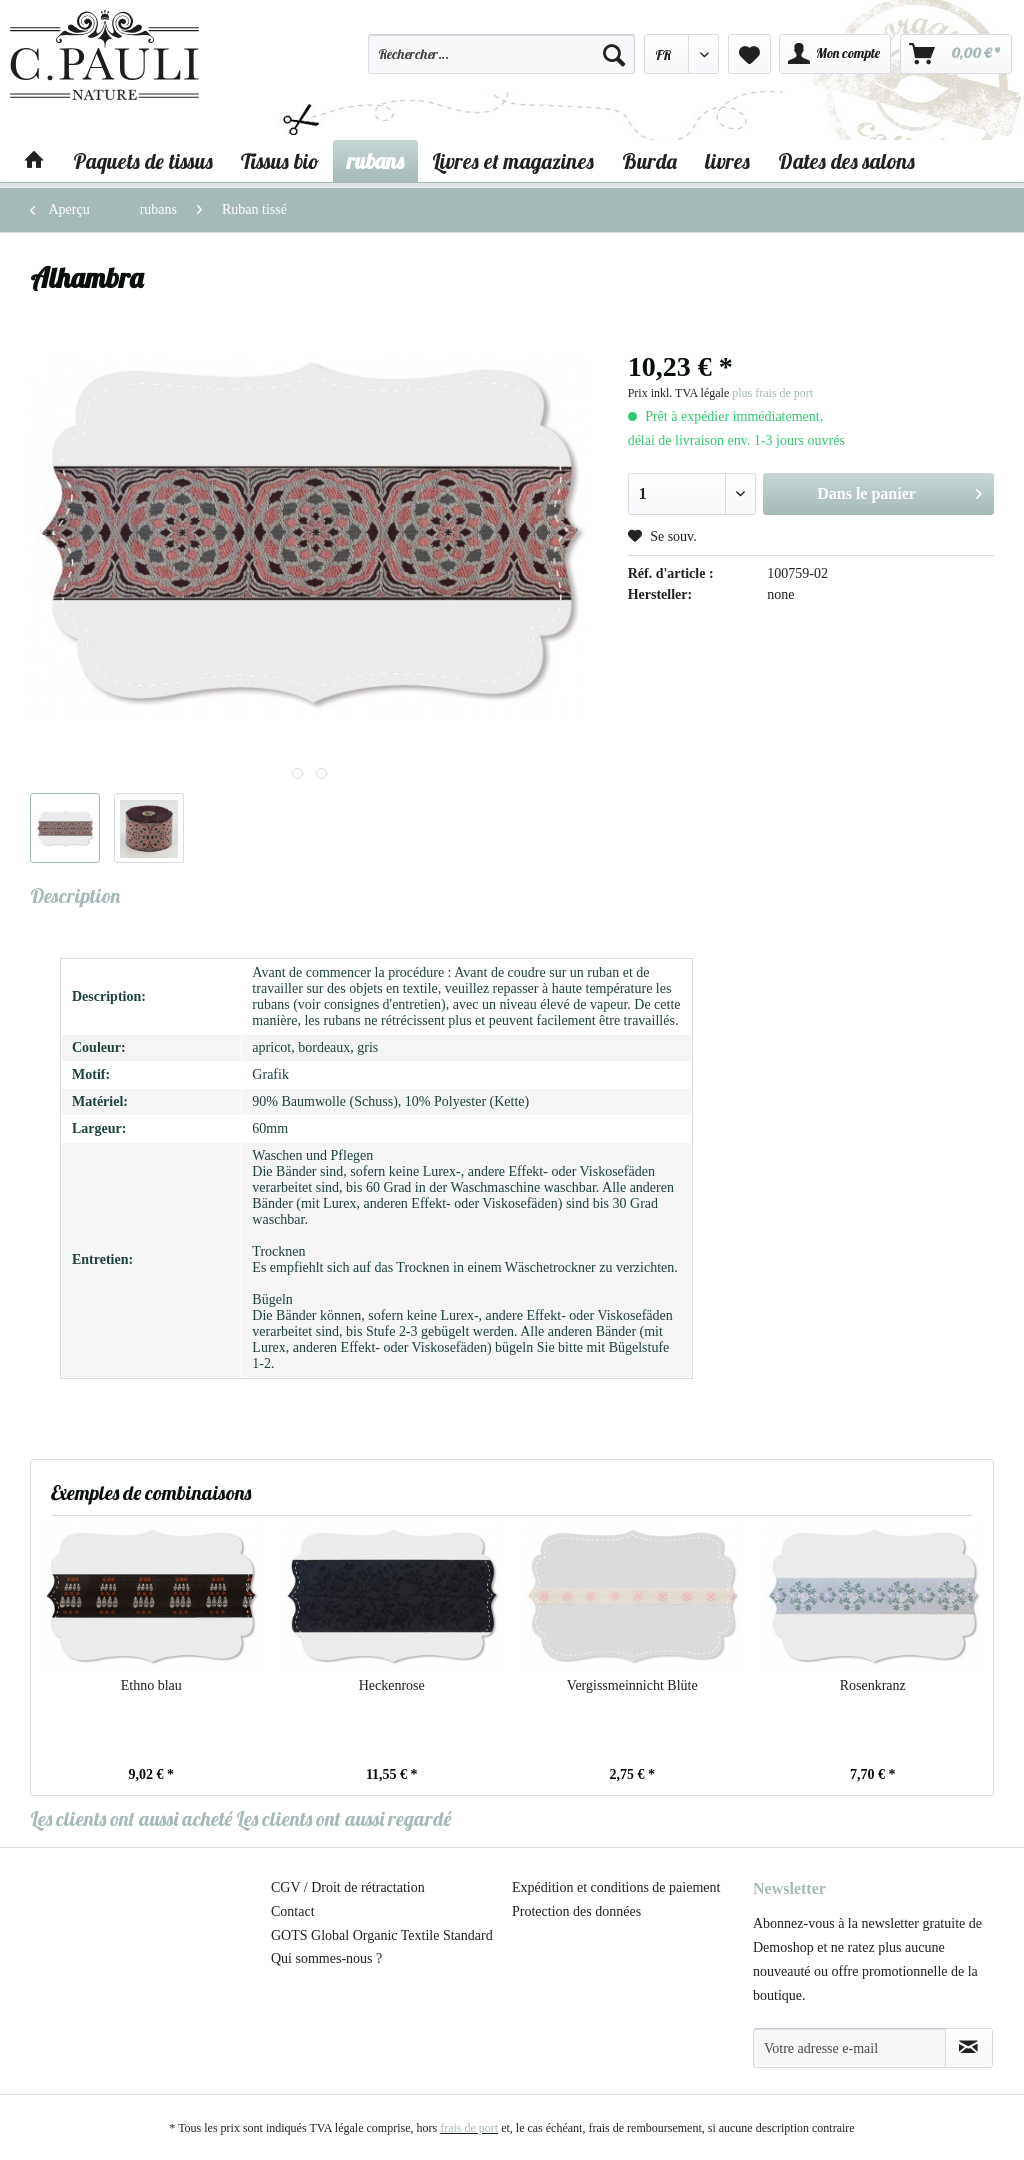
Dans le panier (899, 490)
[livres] (727, 161)
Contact (293, 1911)
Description (75, 895)
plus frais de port (772, 393)
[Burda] (649, 161)
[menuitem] (501, 63)
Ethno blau (151, 1685)
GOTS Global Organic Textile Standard (382, 1935)
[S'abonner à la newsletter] (969, 2048)
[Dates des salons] (846, 161)
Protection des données (576, 1911)
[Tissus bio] (280, 161)
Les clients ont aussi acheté (131, 1818)
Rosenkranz (873, 1685)
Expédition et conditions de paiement (616, 1887)
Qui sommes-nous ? (326, 1958)
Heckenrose (392, 1685)
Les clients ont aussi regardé (343, 1818)
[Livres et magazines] (513, 161)
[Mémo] (749, 54)
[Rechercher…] (501, 54)
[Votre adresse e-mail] (849, 2048)
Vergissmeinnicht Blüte (632, 1685)
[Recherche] (614, 54)
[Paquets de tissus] (143, 161)
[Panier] (956, 54)
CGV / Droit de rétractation (348, 1887)
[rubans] (375, 161)
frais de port (469, 2128)
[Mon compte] (835, 54)
